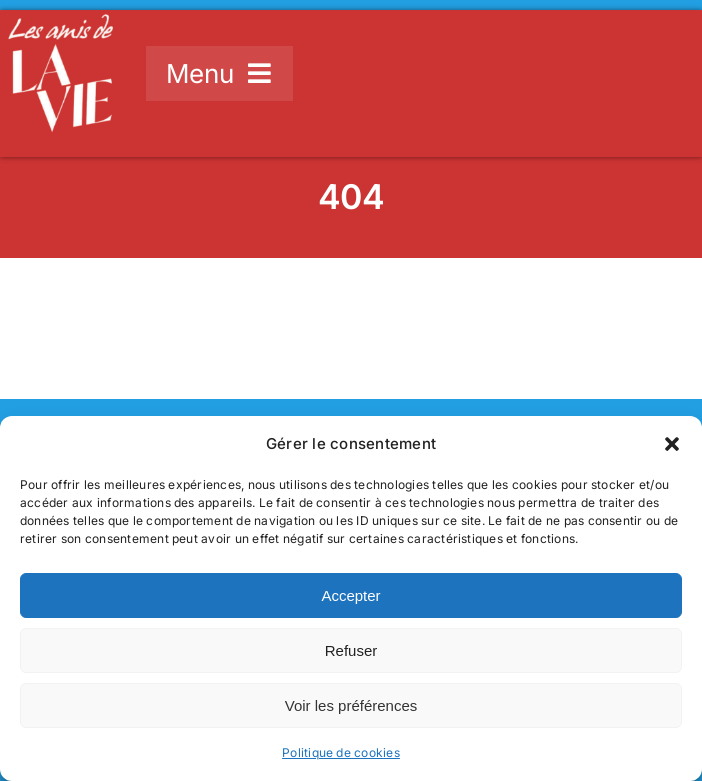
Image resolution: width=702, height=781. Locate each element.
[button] (672, 444)
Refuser (351, 650)
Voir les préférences (351, 705)
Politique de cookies (341, 752)
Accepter (350, 595)
